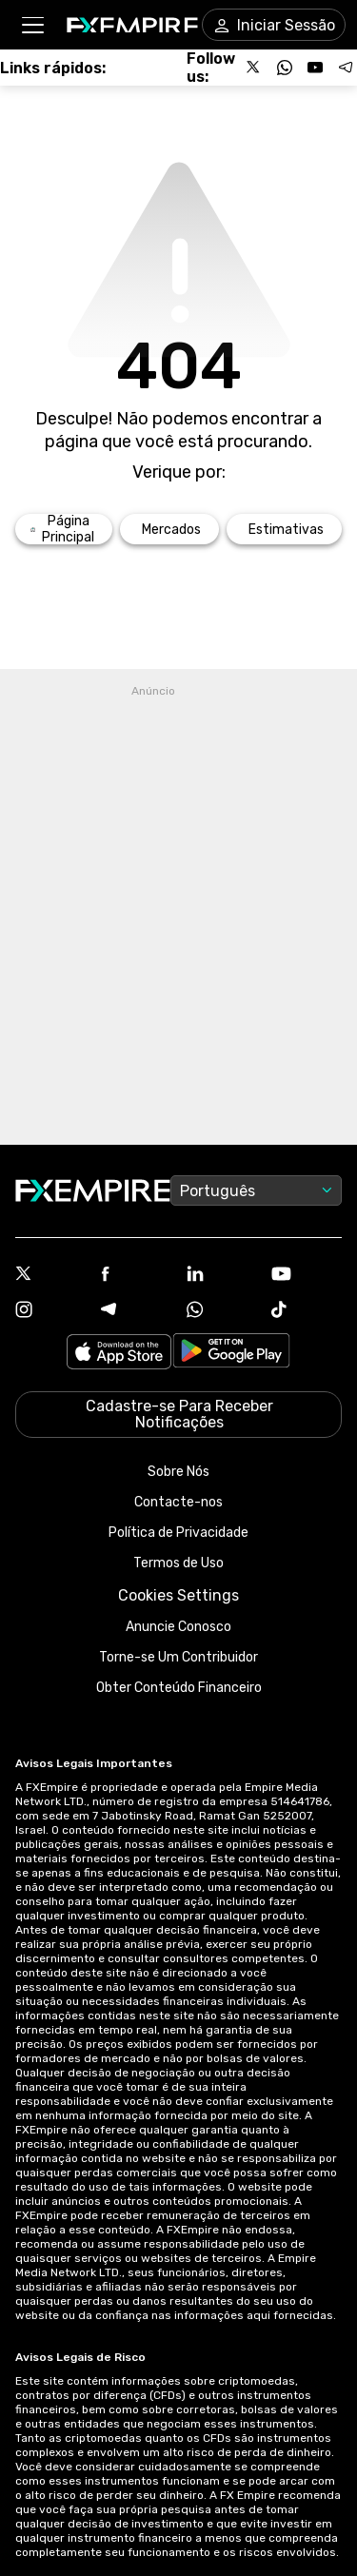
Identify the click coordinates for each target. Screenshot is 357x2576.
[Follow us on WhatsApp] (284, 67)
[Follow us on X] (254, 67)
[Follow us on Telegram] (345, 67)
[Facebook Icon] (136, 1276)
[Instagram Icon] (50, 1311)
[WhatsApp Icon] (222, 1311)
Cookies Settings (178, 1595)
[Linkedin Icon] (222, 1275)
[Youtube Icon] (306, 1276)
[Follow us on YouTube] (315, 67)
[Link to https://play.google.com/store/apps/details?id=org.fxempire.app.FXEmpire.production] (231, 1353)
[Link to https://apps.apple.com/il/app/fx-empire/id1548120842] (119, 1353)
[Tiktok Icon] (306, 1311)
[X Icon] (50, 1275)
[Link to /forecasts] (284, 529)
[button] (31, 25)
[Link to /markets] (169, 529)
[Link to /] (63, 529)
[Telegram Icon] (136, 1311)
